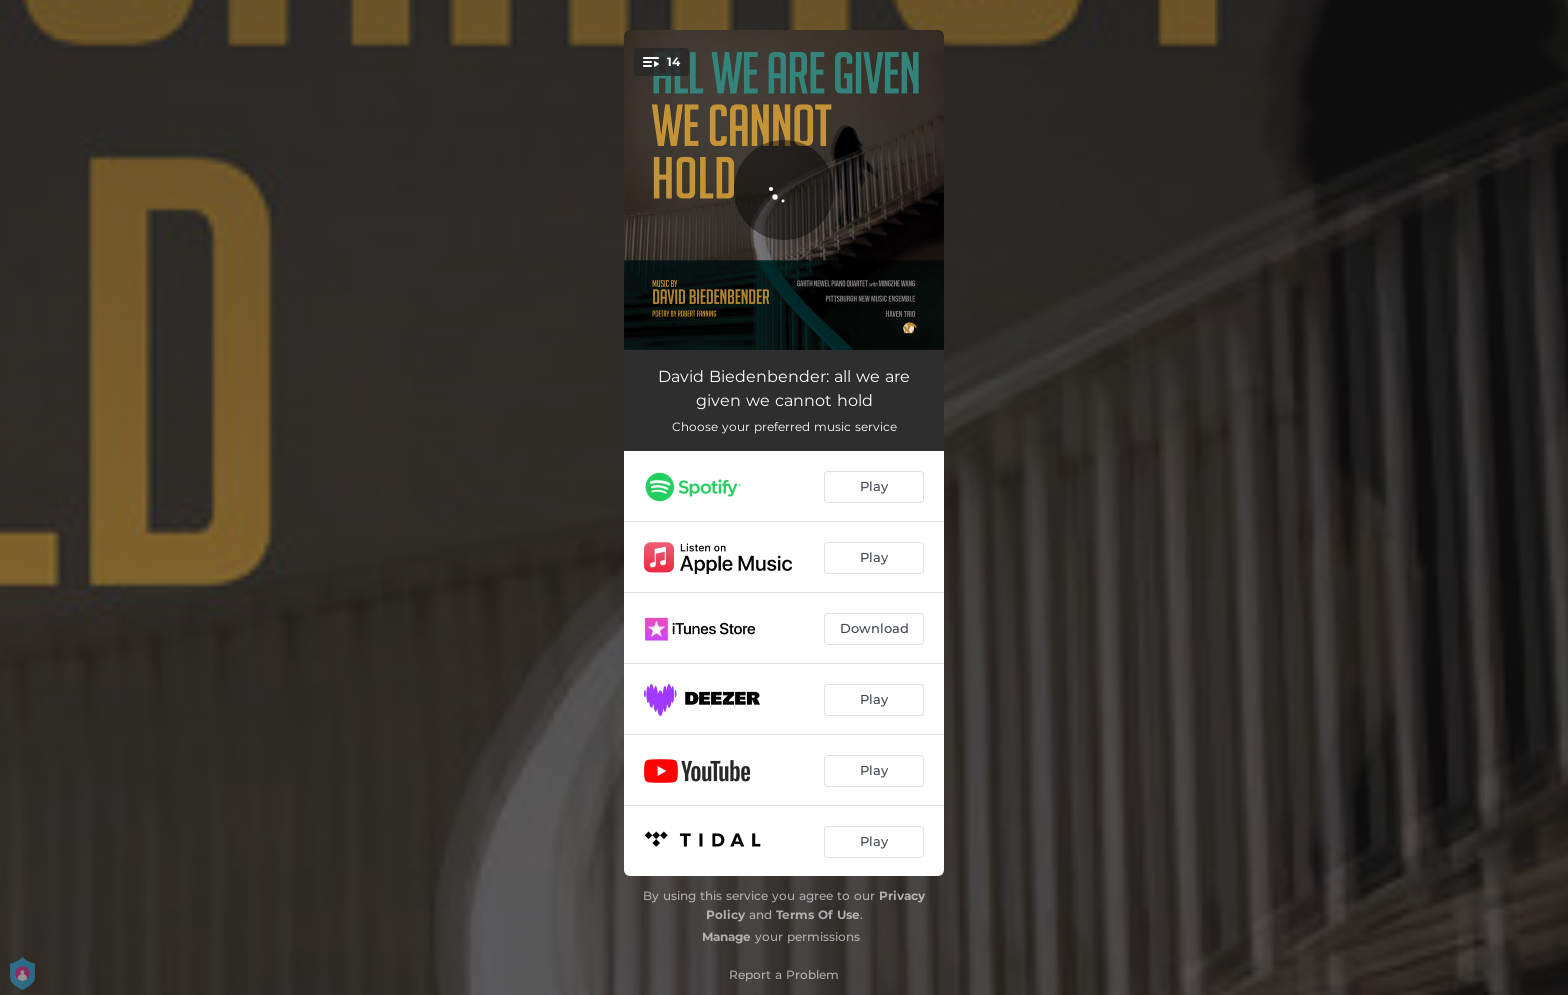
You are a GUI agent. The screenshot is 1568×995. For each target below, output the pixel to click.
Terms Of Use (818, 914)
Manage (726, 936)
